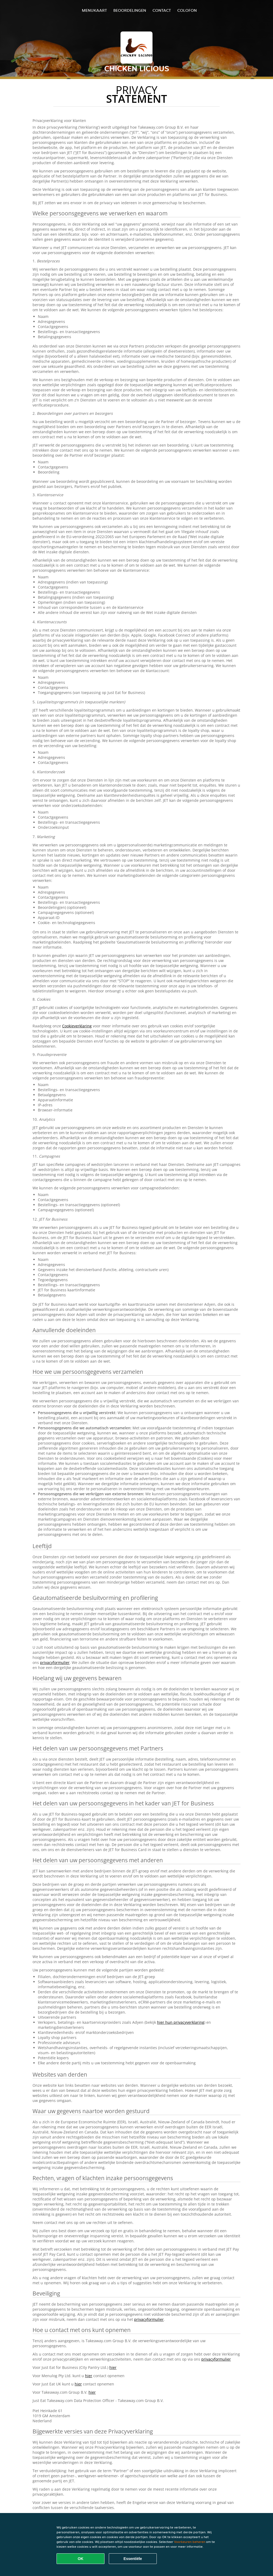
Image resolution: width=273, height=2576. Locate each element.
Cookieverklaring (77, 1025)
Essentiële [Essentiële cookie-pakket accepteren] (132, 2559)
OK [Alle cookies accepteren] (80, 2559)
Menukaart (94, 10)
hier (113, 2367)
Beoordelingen (129, 10)
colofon (187, 10)
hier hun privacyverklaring (180, 2022)
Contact (161, 10)
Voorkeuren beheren (189, 2542)
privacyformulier (55, 1662)
